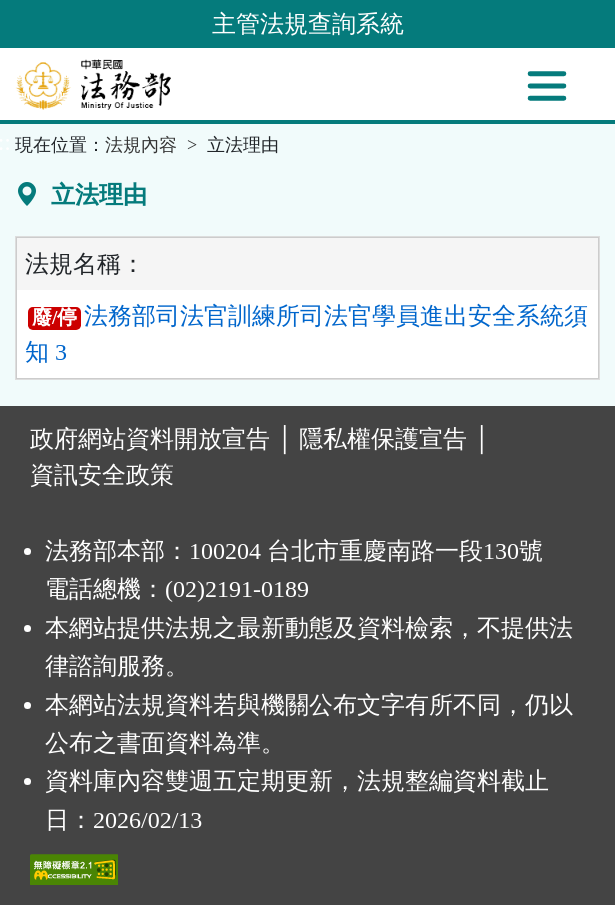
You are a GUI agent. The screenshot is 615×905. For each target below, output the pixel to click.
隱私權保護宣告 (383, 439)
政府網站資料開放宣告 (150, 439)
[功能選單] (547, 86)
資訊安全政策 (102, 475)
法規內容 (141, 145)
